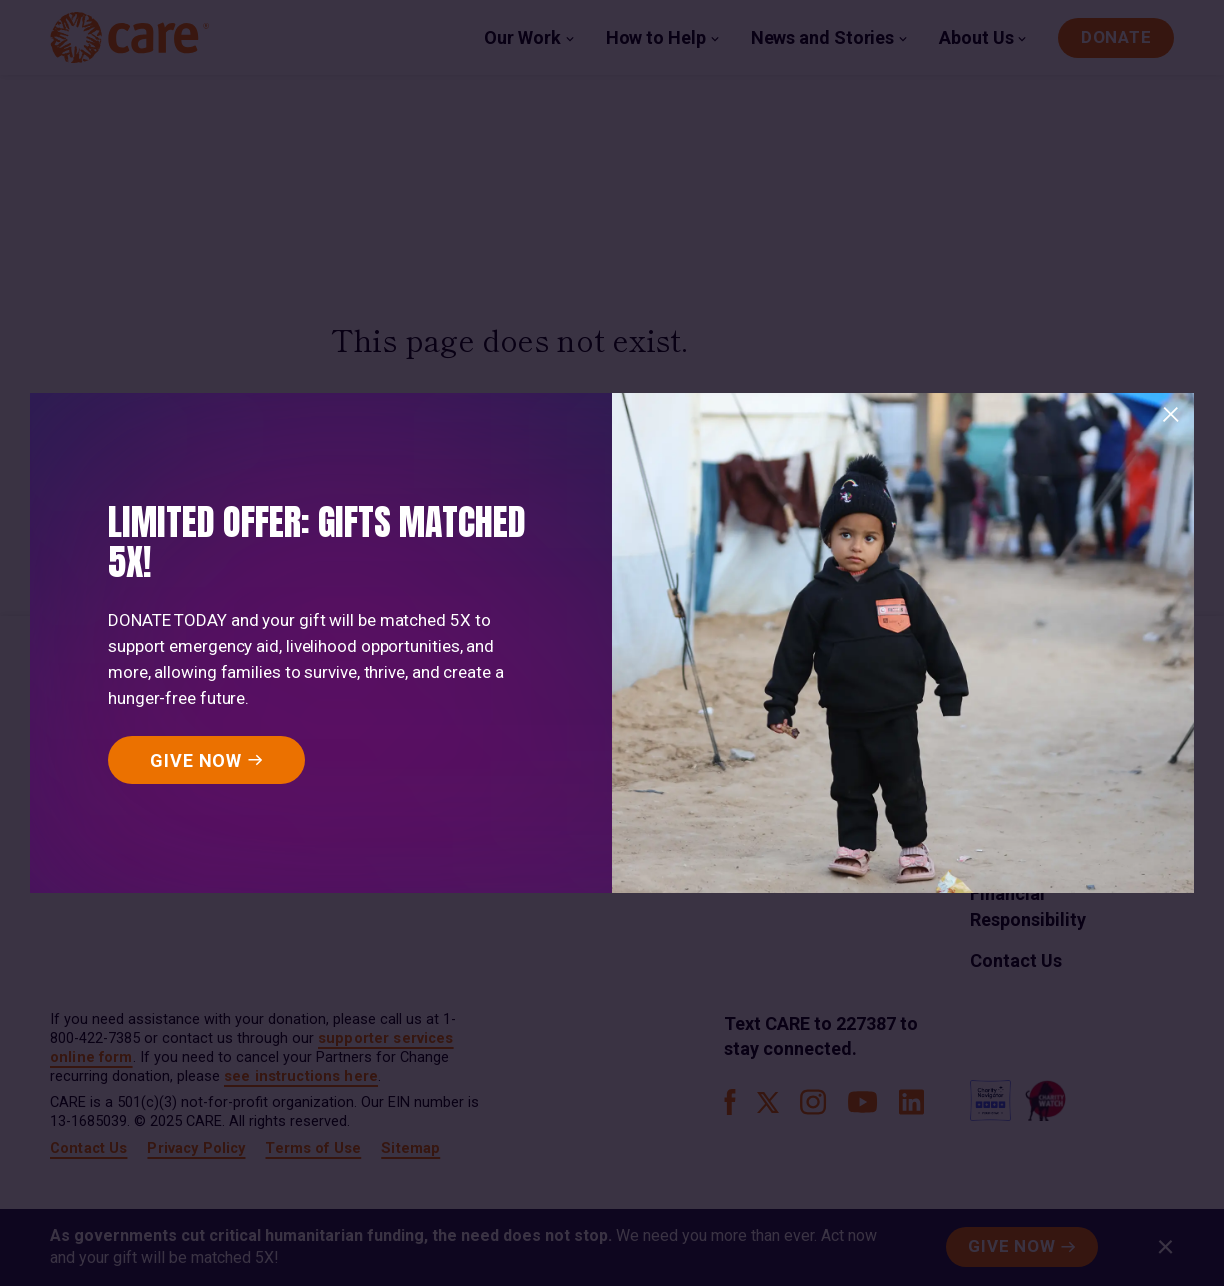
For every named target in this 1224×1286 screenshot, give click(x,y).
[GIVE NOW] (206, 760)
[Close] (1171, 415)
